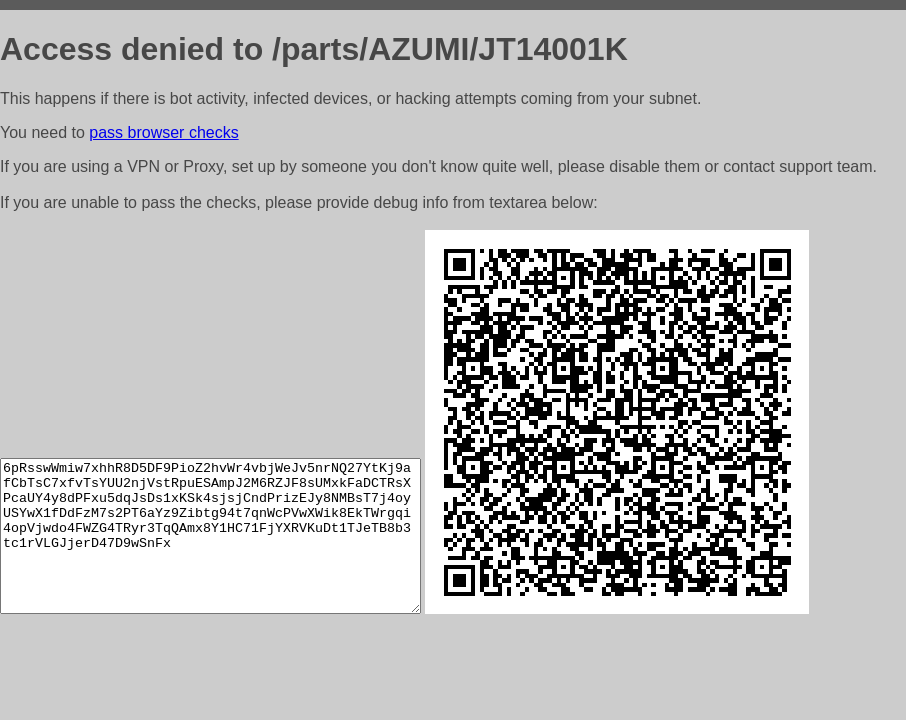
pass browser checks (163, 132)
